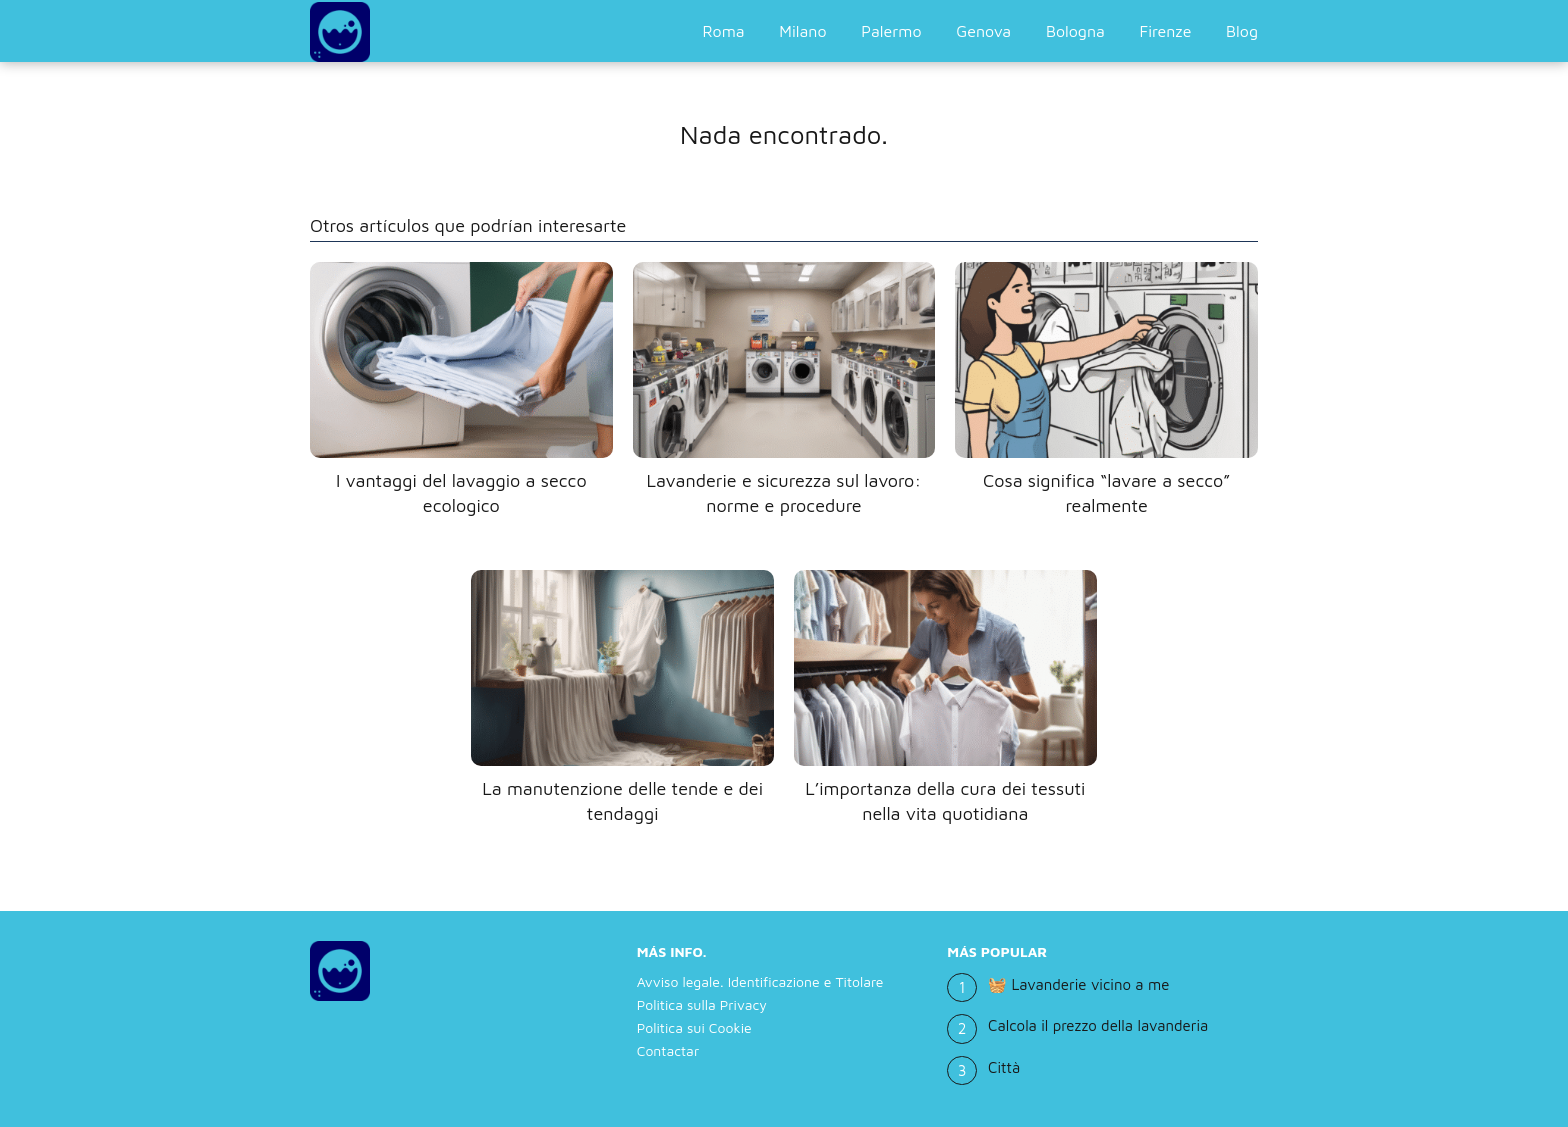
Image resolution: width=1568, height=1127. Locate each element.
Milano (802, 31)
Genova (983, 31)
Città (1004, 1067)
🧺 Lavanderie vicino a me (1078, 984)
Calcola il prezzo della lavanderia (1098, 1025)
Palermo (891, 31)
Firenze (1166, 31)
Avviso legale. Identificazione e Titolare (760, 981)
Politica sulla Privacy (702, 1004)
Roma (724, 31)
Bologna (1075, 31)
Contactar (668, 1050)
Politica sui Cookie (694, 1027)
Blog (1242, 31)
